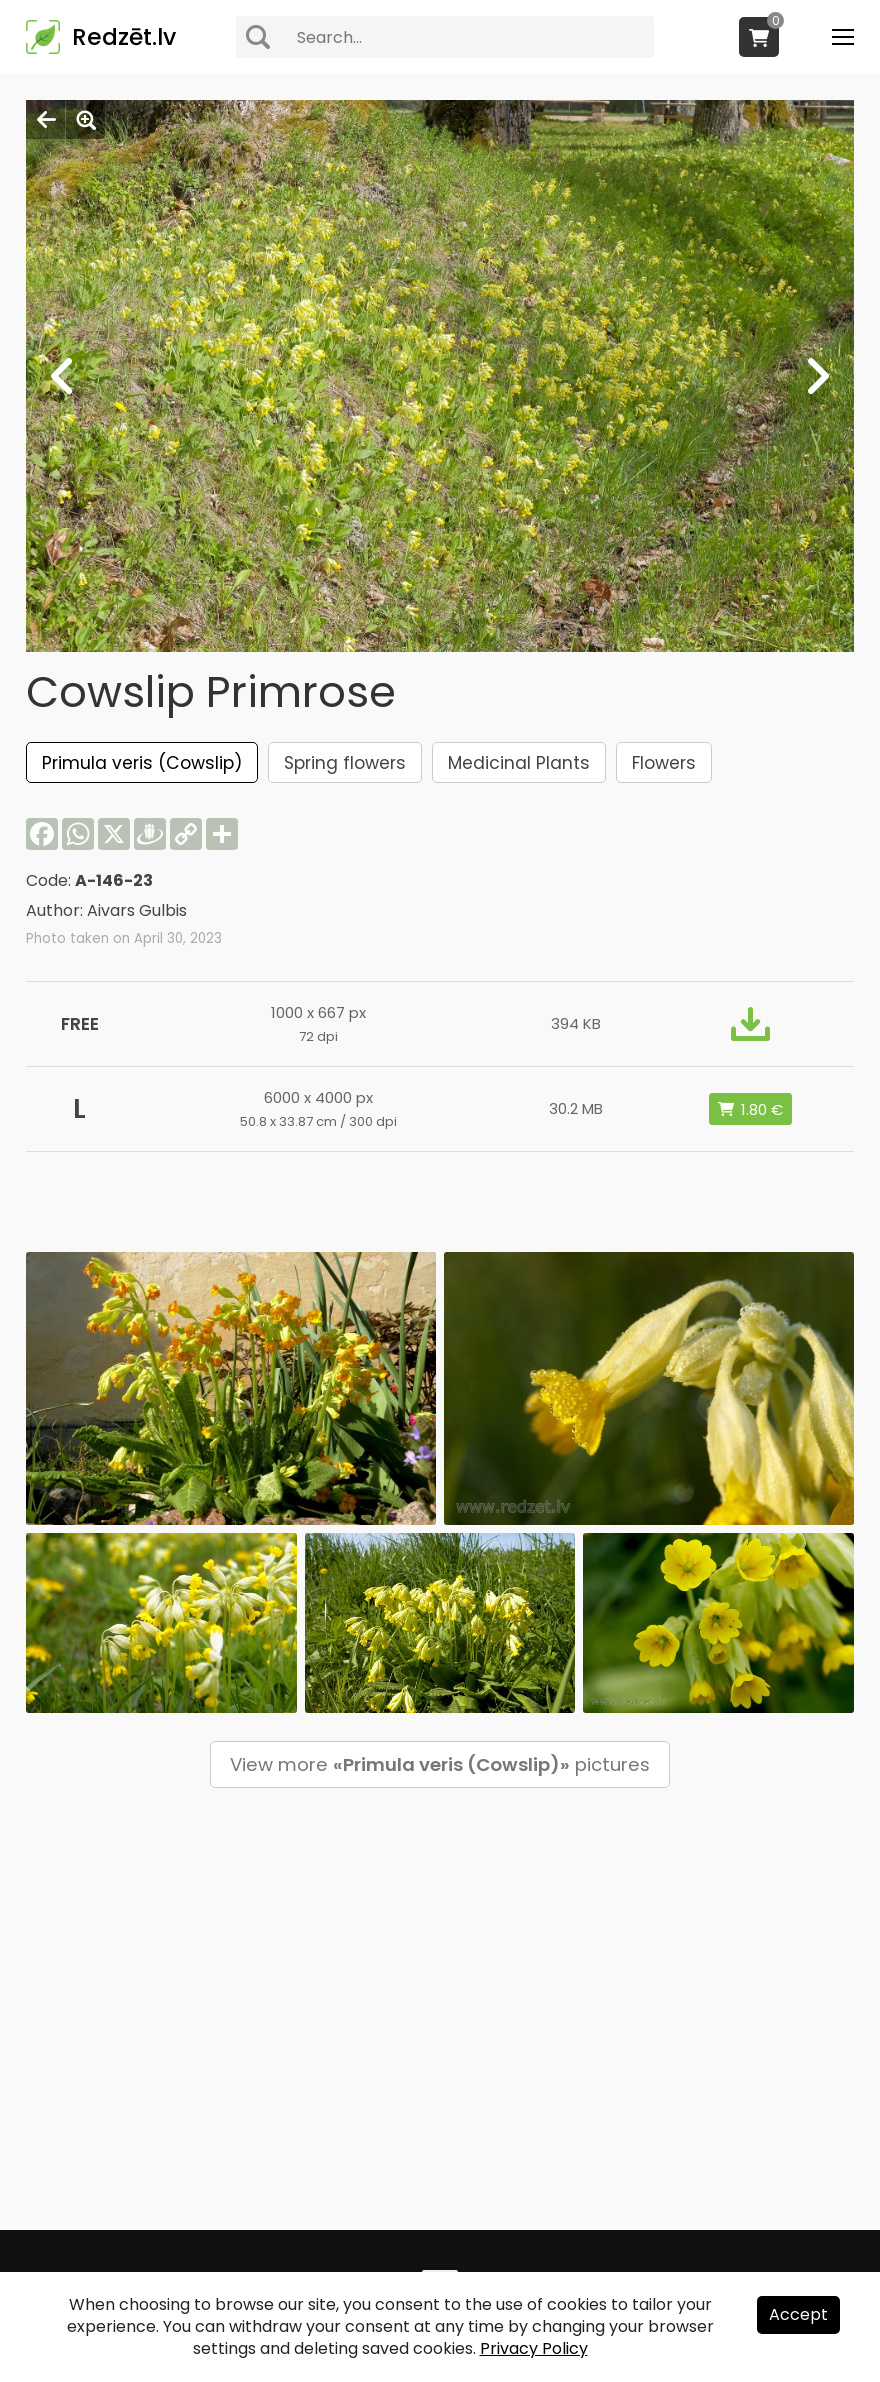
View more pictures (440, 1764)
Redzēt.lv (124, 37)
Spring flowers (345, 763)
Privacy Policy (534, 2348)
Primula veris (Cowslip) (142, 763)
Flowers (664, 763)
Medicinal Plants (519, 763)
